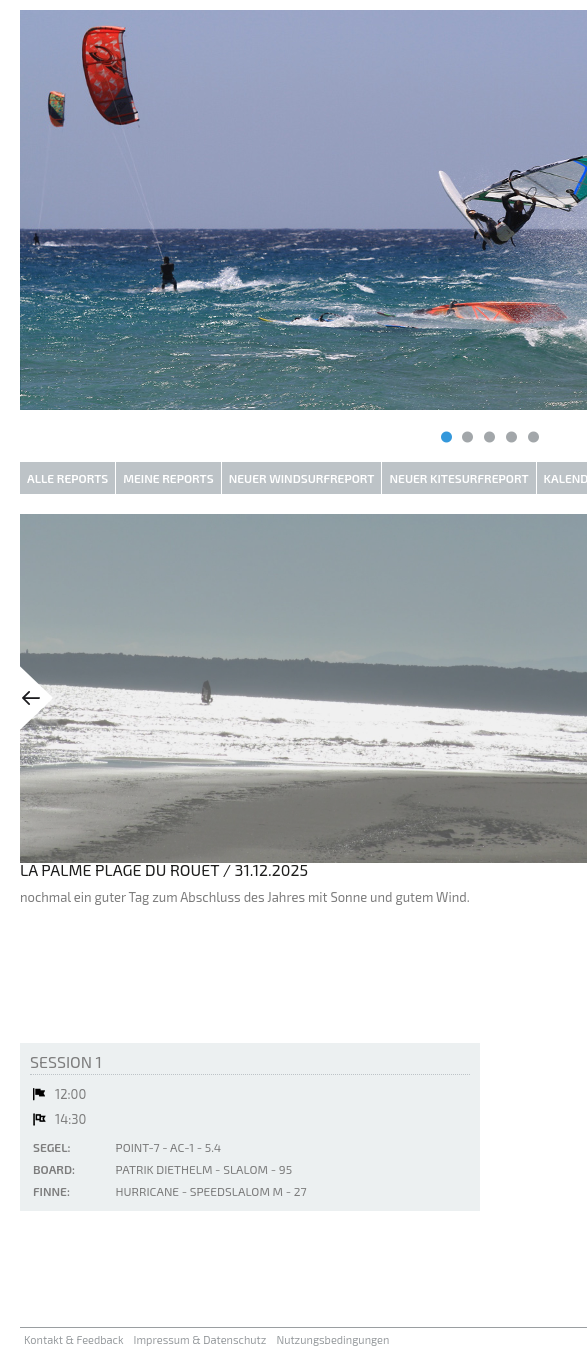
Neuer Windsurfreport (302, 478)
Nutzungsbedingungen (332, 1339)
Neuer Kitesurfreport (458, 478)
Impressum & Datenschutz (200, 1339)
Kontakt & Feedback (74, 1339)
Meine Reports (168, 478)
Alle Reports (67, 478)
